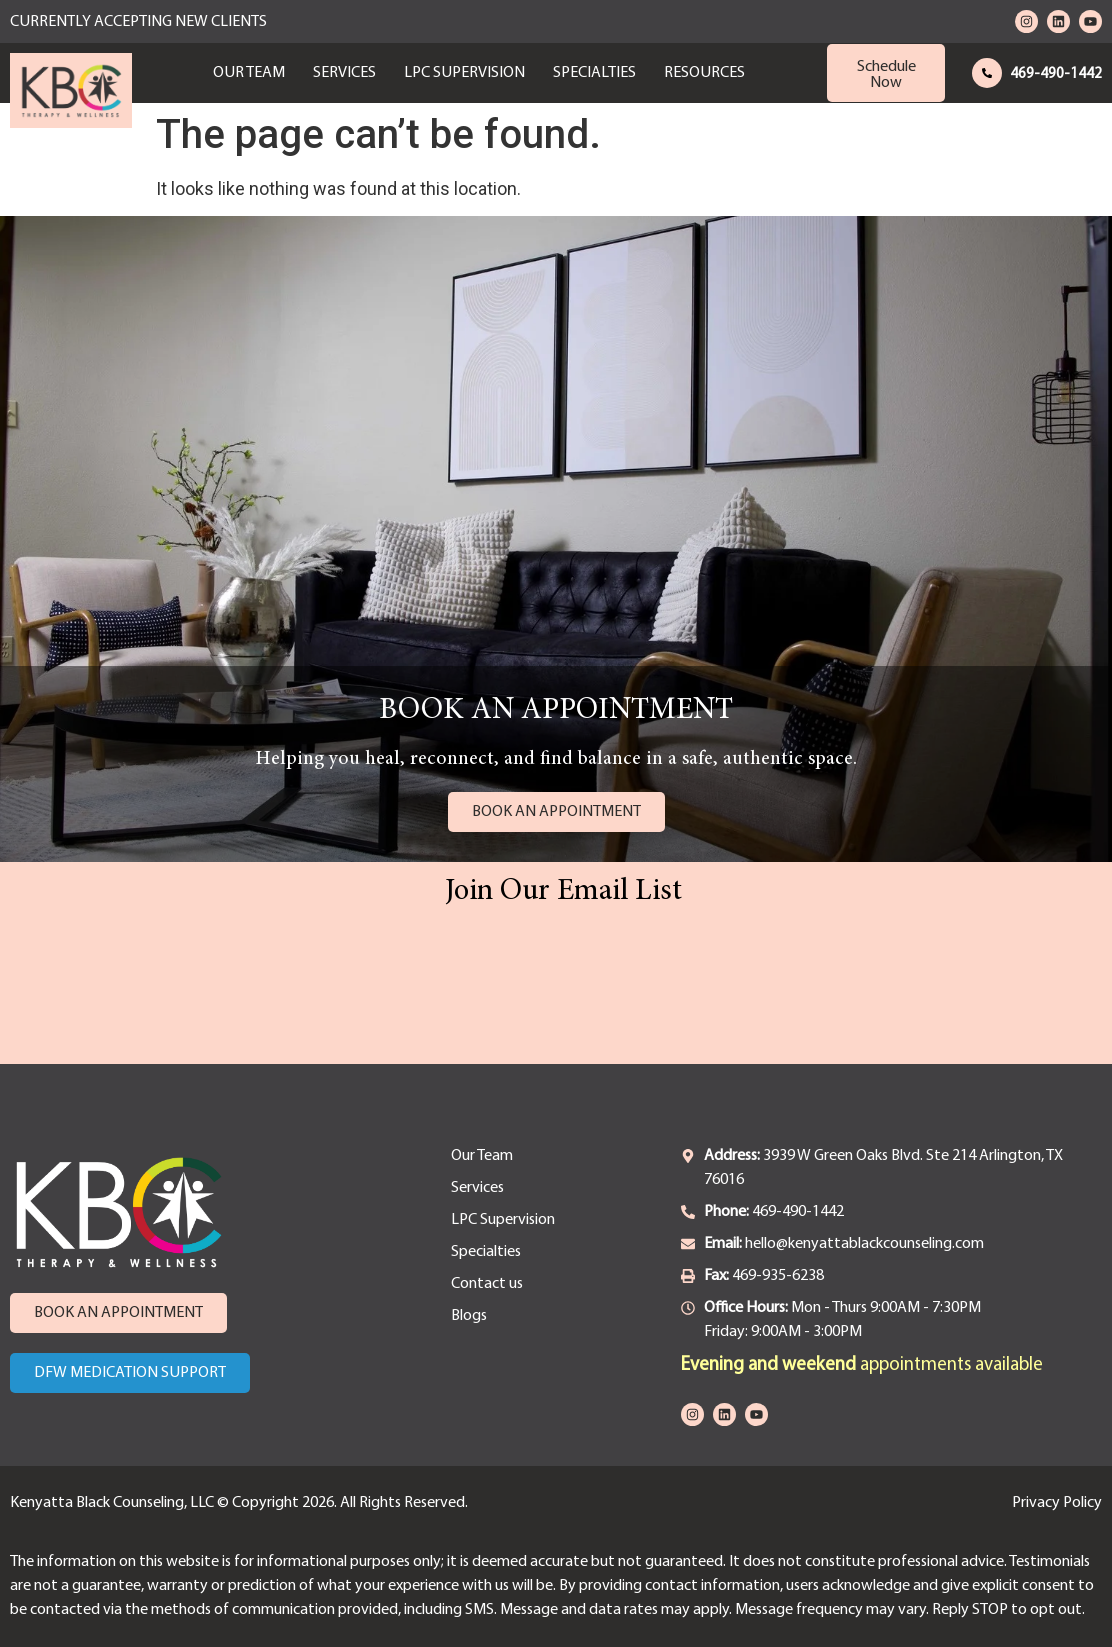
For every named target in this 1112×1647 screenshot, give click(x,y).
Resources (704, 73)
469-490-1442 (1056, 74)
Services (344, 73)
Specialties (594, 73)
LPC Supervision (464, 73)
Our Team (249, 73)
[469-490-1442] (987, 73)
